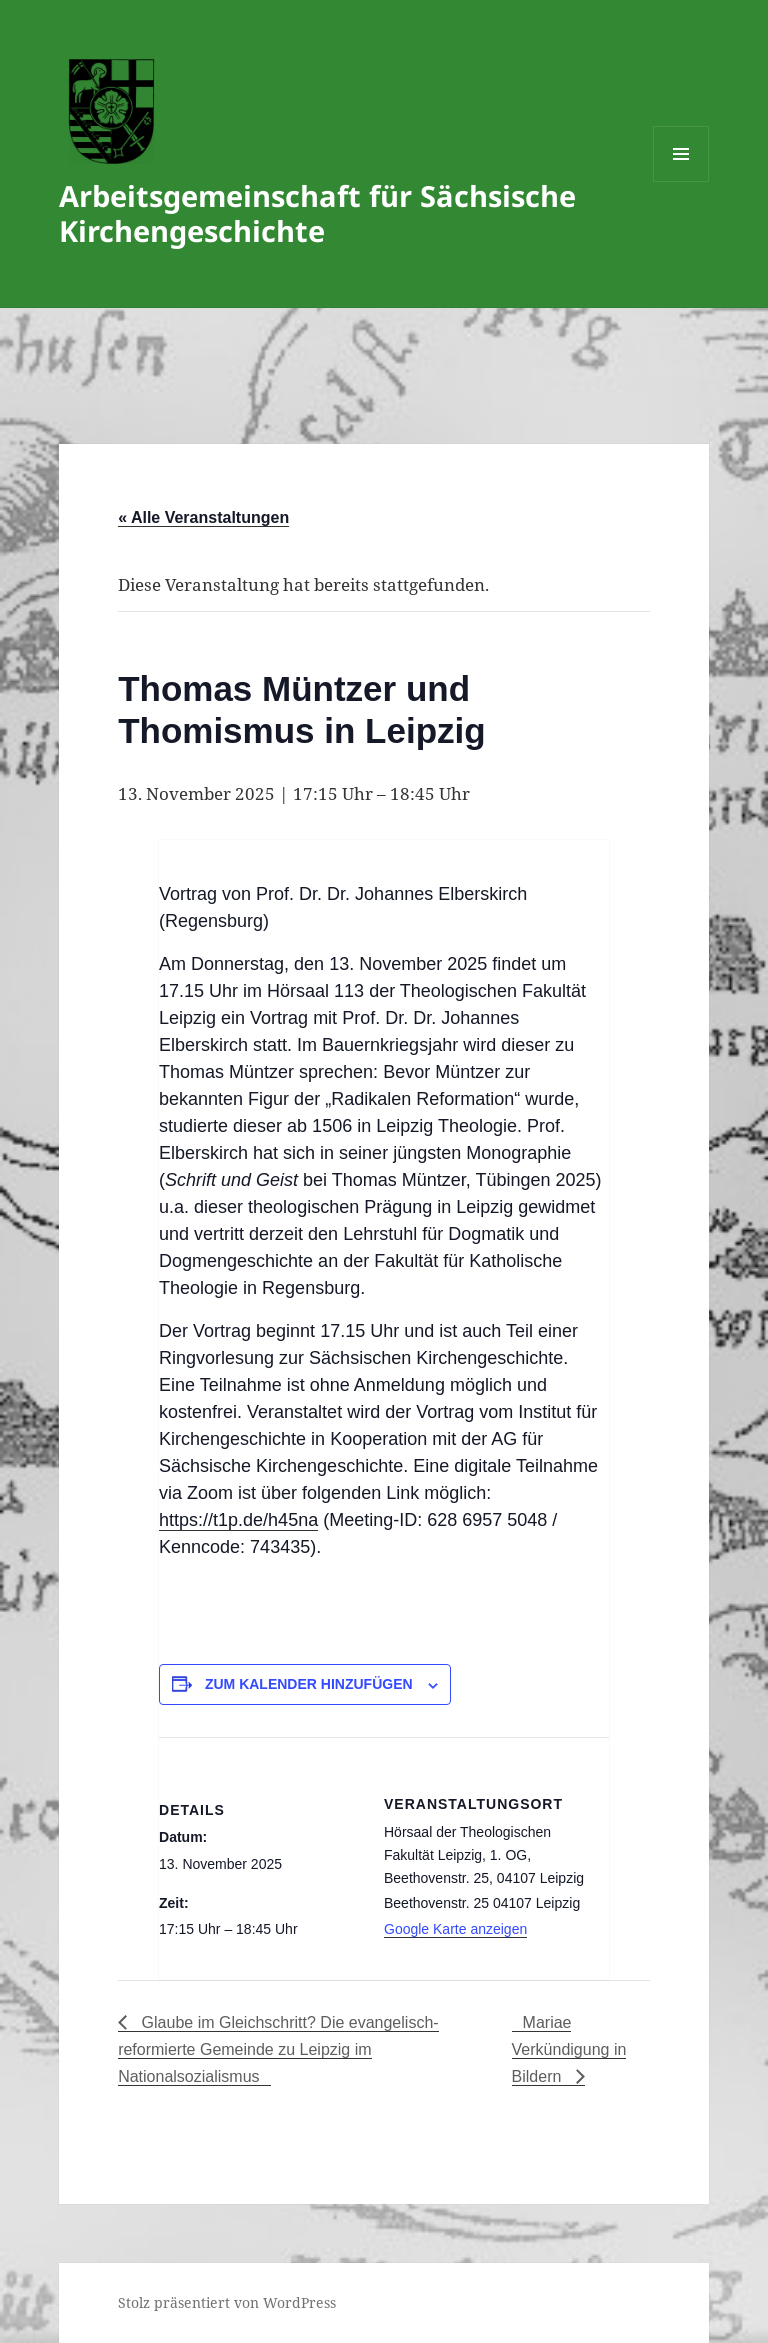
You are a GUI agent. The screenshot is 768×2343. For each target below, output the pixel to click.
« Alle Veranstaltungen (203, 517)
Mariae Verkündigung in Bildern (569, 2049)
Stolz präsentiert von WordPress (227, 2302)
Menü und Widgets (681, 181)
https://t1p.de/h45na (238, 1520)
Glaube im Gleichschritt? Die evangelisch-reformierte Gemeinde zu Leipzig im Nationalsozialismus (278, 2049)
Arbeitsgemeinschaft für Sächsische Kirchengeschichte (317, 213)
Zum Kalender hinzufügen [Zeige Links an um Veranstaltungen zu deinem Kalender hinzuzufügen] (309, 1684)
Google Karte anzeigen (455, 1929)
